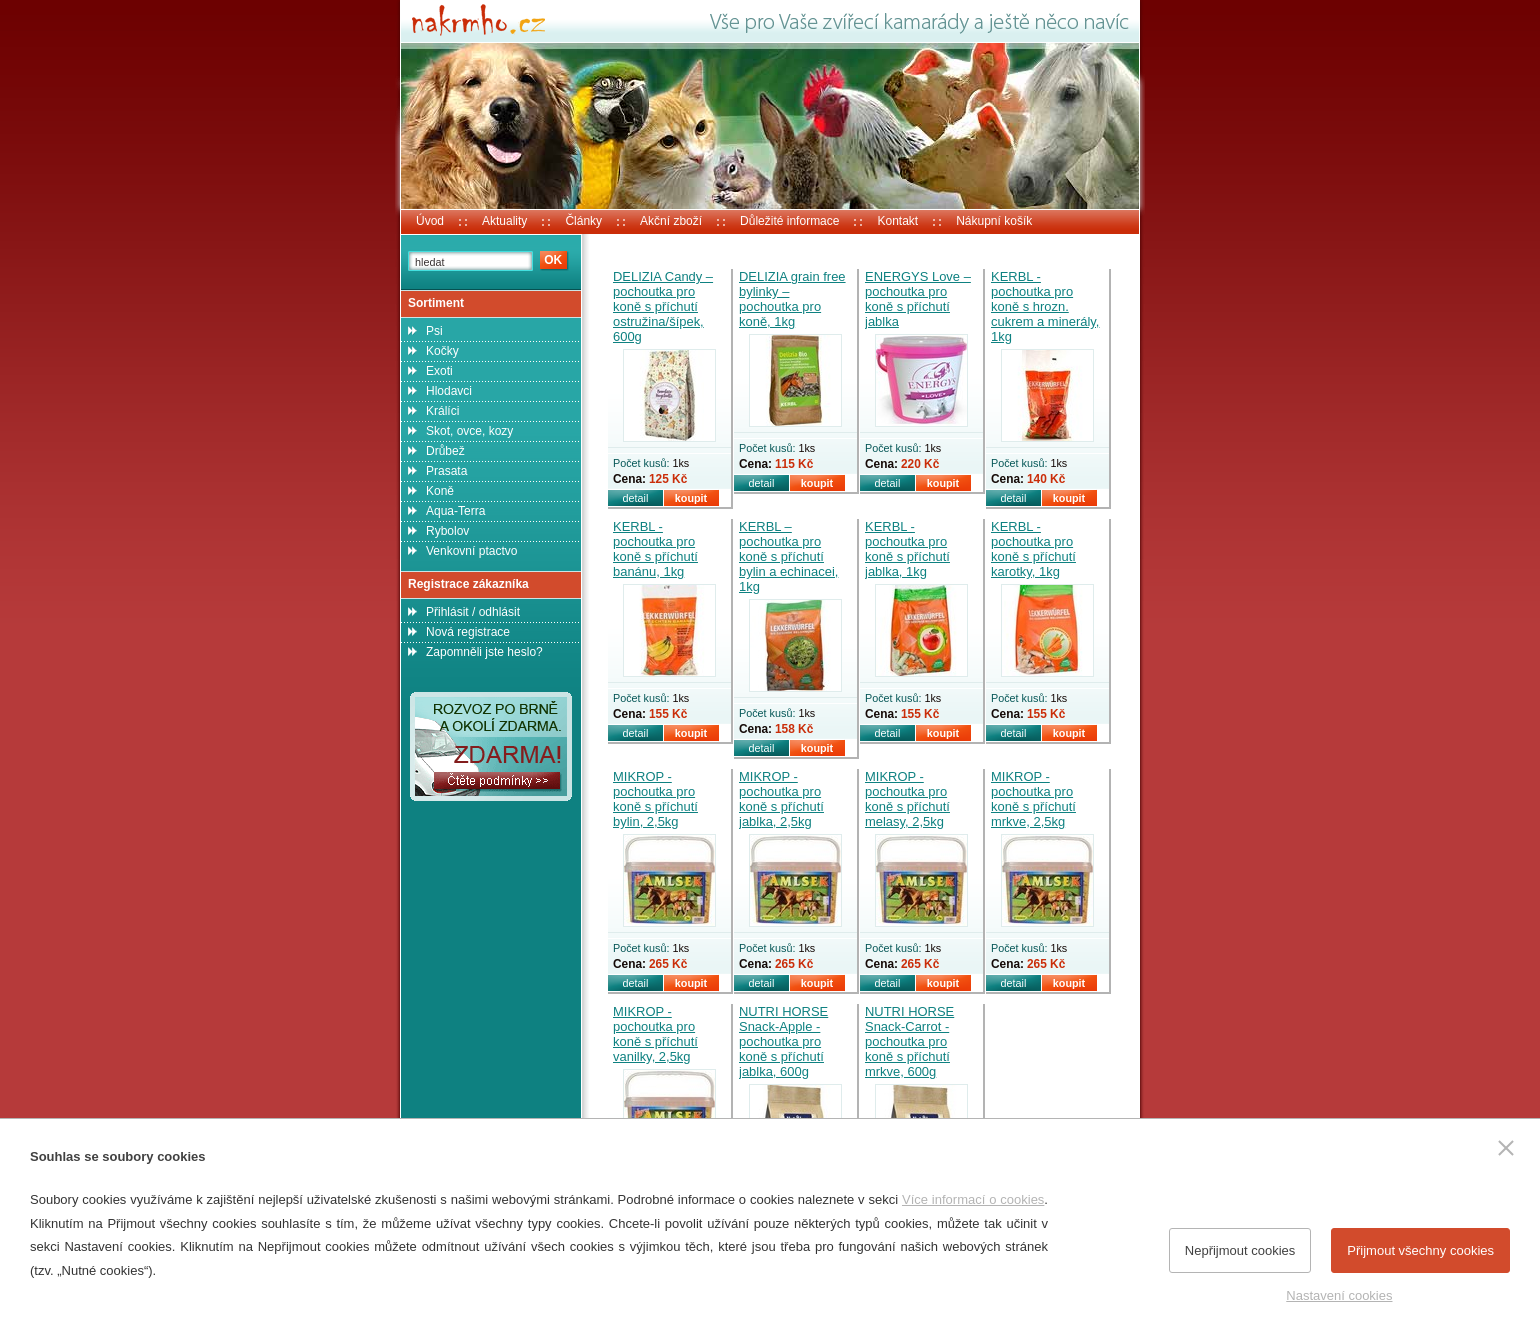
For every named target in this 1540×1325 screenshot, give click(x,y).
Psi (434, 331)
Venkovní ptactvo (471, 551)
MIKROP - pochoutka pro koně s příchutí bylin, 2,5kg (655, 799)
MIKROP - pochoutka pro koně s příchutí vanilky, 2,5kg (655, 1034)
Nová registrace (468, 632)
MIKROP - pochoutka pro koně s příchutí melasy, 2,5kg (907, 799)
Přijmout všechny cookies (1420, 1250)
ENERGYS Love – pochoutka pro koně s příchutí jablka (918, 299)
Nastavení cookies (1339, 1295)
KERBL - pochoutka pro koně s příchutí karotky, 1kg (1033, 549)
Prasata (446, 471)
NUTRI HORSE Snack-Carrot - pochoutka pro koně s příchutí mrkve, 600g (909, 1041)
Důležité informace (789, 221)
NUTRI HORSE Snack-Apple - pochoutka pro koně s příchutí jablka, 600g (783, 1041)
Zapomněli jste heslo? (484, 652)
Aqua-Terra (455, 511)
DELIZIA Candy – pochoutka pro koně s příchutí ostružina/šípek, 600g (663, 306)
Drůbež (445, 451)
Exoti (439, 371)
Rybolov (447, 531)
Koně (440, 491)
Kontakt (897, 221)
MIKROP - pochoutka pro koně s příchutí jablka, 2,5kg (781, 799)
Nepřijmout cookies (1240, 1250)
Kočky (442, 351)
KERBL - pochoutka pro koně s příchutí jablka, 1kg (907, 549)
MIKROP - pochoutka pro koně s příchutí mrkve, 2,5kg (1033, 799)
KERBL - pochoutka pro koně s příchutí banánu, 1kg (655, 549)
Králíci (442, 411)
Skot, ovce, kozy (469, 431)
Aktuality (504, 221)
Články (583, 221)
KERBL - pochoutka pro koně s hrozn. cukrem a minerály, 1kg (1045, 306)
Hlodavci (449, 391)
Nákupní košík (994, 221)
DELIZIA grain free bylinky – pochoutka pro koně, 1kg (792, 299)
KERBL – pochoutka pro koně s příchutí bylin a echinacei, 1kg (788, 556)
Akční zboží (671, 221)
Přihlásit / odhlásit (473, 612)
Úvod (430, 221)
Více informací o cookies (973, 1199)
